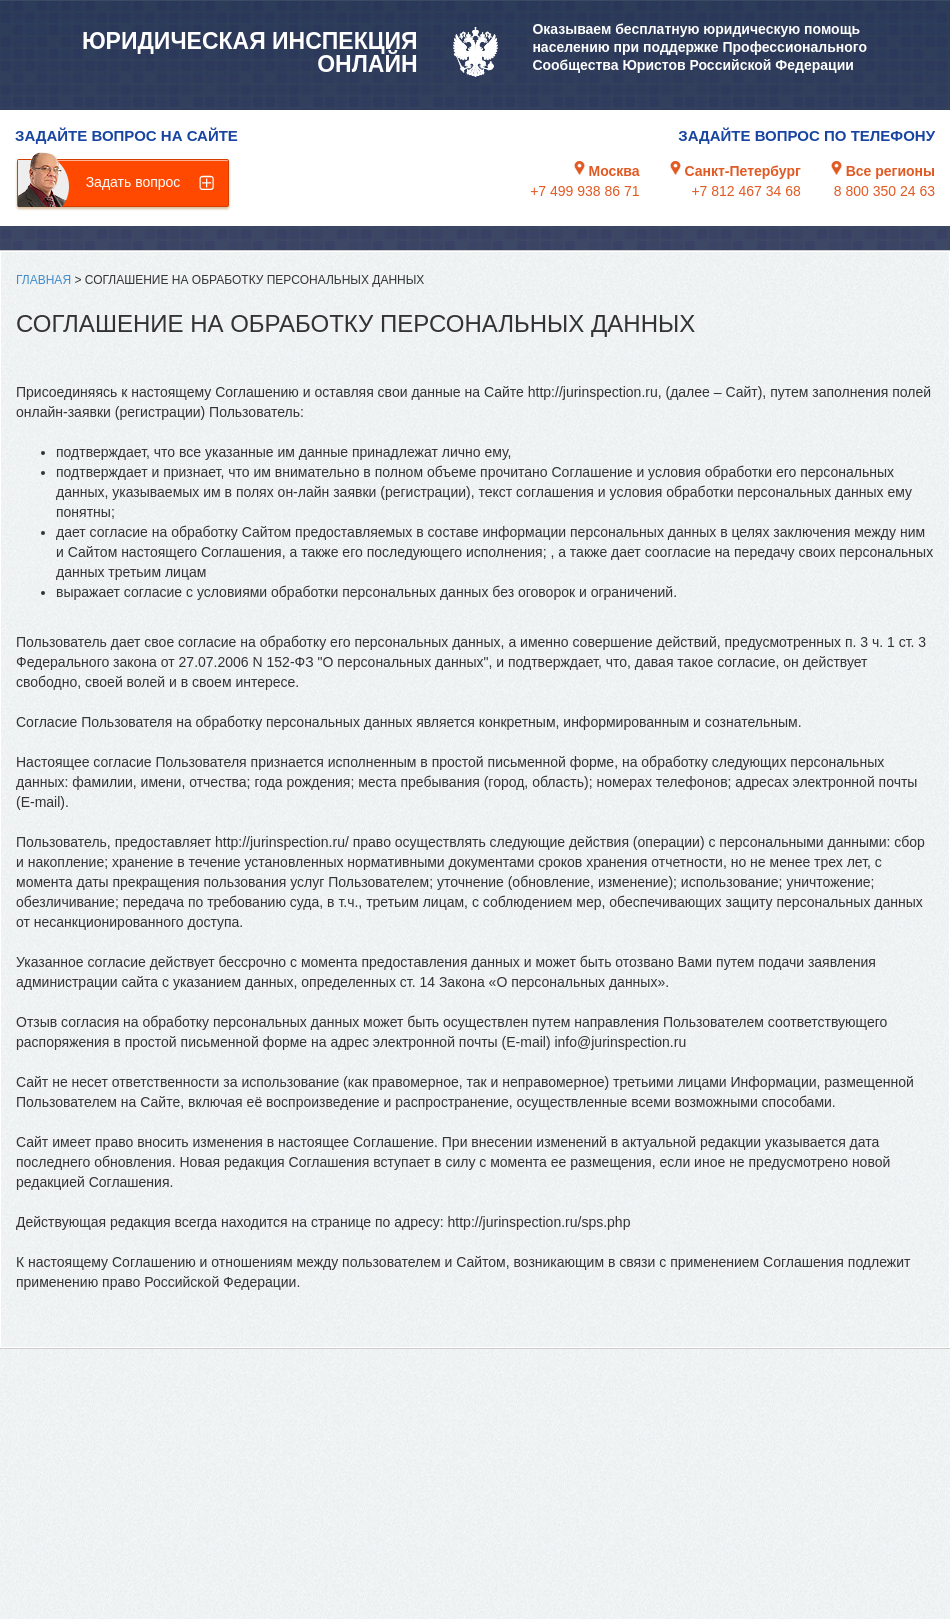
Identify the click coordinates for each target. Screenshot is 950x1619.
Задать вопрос (133, 182)
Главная (43, 280)
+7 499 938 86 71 (584, 191)
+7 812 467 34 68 (745, 191)
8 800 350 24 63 (884, 191)
